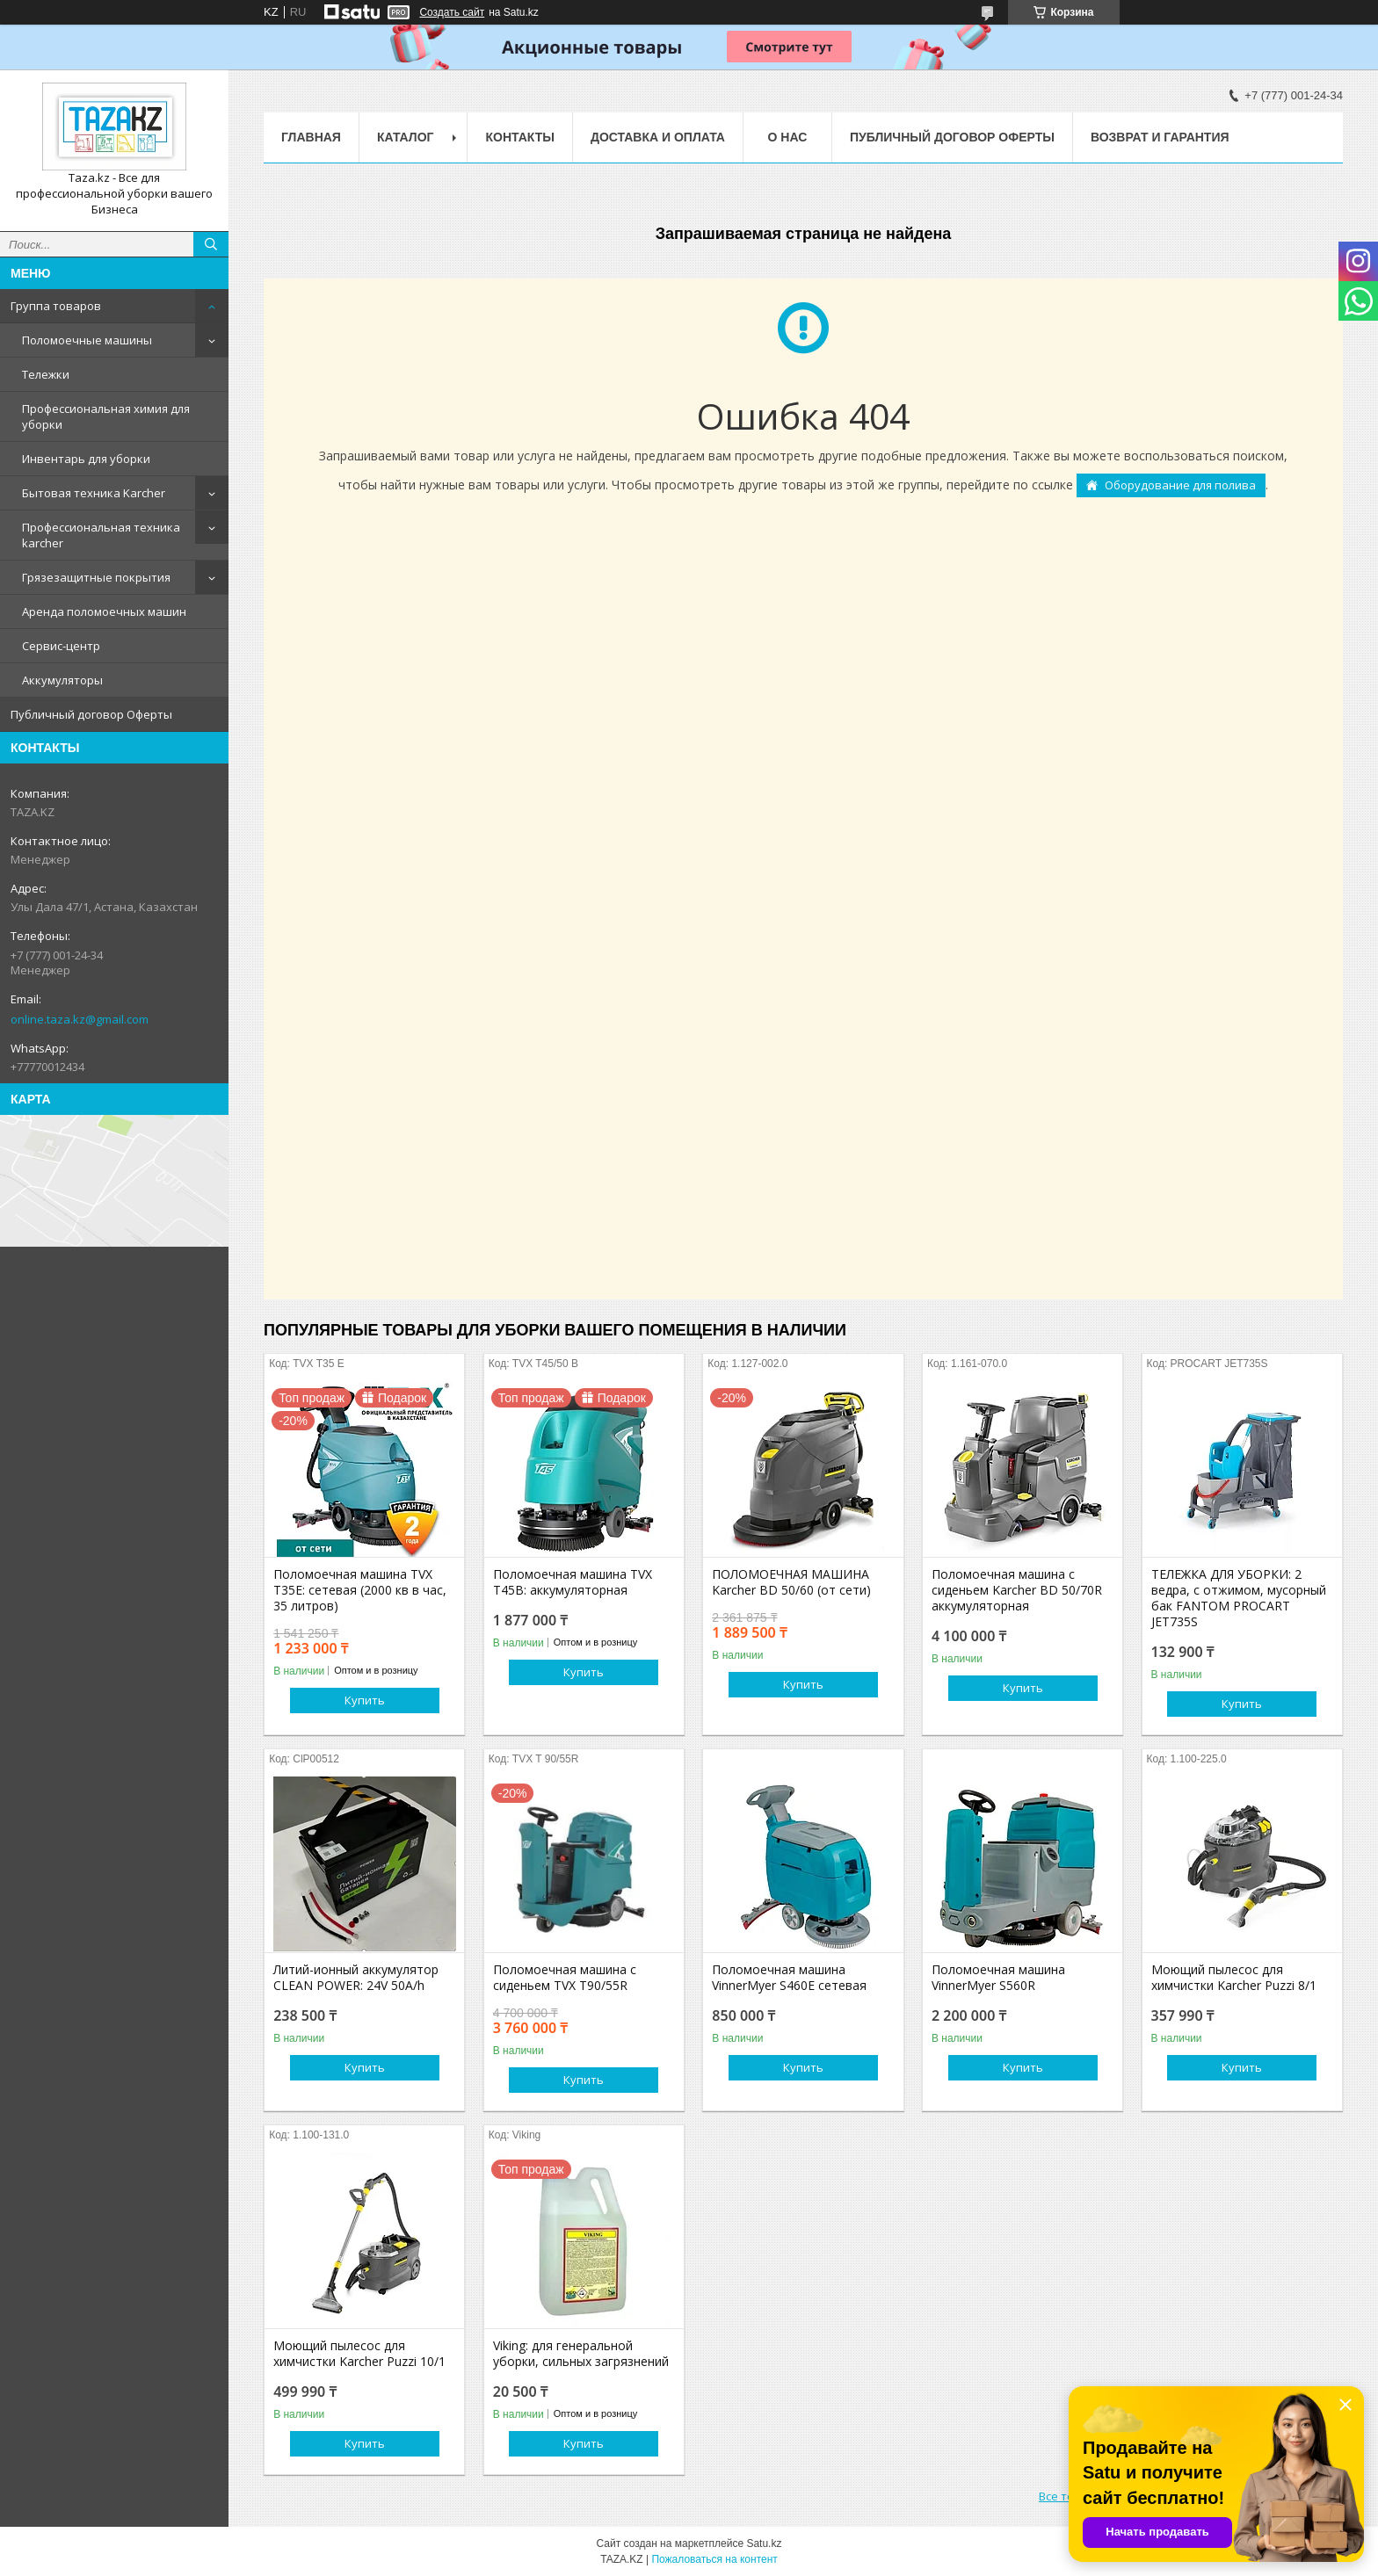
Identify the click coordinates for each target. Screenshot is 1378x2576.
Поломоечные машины (87, 340)
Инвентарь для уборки (86, 459)
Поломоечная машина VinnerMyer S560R (998, 1978)
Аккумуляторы (62, 680)
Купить (364, 1700)
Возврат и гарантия (1160, 137)
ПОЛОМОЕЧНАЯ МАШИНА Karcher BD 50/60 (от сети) (791, 1582)
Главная (311, 137)
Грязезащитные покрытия (96, 577)
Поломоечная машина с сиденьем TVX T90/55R (564, 1978)
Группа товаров (56, 306)
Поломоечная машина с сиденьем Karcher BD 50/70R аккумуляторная (1017, 1590)
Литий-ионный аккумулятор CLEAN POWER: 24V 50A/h (356, 1978)
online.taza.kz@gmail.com (80, 1019)
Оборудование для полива (1180, 485)
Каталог (405, 137)
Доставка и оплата (658, 137)
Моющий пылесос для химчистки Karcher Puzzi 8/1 (1233, 1978)
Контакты (519, 137)
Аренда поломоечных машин (104, 611)
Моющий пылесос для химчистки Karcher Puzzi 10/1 (359, 2354)
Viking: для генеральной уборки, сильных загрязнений (581, 2354)
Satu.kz (763, 2543)
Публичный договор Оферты (91, 714)
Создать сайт (451, 12)
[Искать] (210, 244)
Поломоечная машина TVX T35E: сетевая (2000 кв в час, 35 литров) (359, 1590)
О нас (788, 137)
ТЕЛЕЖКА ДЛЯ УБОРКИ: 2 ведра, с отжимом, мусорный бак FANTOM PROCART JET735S (1238, 1598)
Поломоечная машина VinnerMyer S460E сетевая (789, 1978)
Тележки (45, 374)
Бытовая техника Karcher (93, 493)
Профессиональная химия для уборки (106, 416)
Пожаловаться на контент (714, 2559)
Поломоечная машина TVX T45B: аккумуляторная (572, 1582)
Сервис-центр (61, 646)
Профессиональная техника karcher (101, 535)
